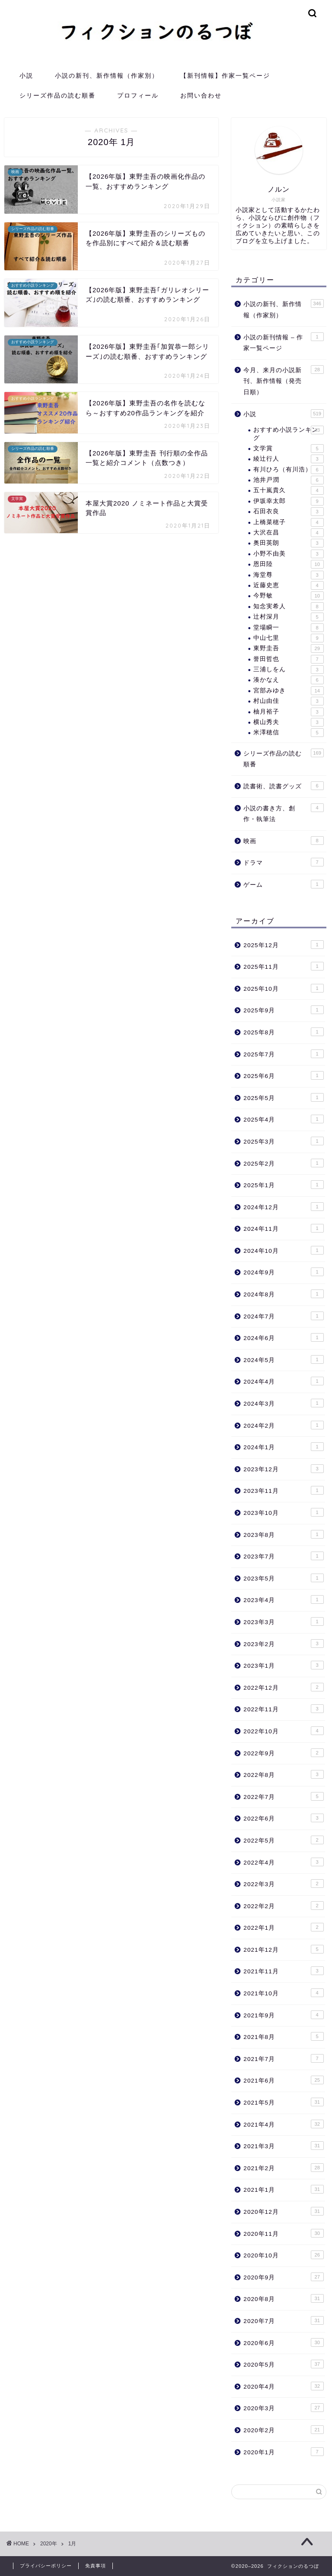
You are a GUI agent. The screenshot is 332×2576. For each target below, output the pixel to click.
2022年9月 (283, 1752)
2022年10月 (283, 1730)
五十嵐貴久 (288, 490)
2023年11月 (283, 1490)
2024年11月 (283, 1228)
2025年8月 (283, 1031)
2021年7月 (283, 2058)
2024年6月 (283, 1337)
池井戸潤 (288, 480)
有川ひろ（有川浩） (288, 469)
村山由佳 (288, 701)
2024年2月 (283, 1425)
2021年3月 (283, 2145)
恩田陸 (288, 564)
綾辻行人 (288, 459)
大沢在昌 (288, 532)
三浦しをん (288, 669)
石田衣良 (288, 511)
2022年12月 (283, 1687)
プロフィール (138, 95)
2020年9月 (283, 2277)
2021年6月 (283, 2080)
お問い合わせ (201, 95)
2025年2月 (283, 1163)
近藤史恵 (288, 585)
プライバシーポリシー (46, 2565)
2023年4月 (283, 1599)
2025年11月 (283, 966)
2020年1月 (283, 2451)
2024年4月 (283, 1381)
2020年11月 (283, 2233)
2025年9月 (283, 1009)
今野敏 (288, 595)
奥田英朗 (288, 543)
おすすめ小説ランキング (288, 433)
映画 (283, 840)
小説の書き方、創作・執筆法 (283, 813)
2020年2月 (283, 2429)
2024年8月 (283, 1294)
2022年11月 (283, 1708)
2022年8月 (283, 1774)
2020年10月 (283, 2254)
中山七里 (288, 638)
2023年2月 (283, 1643)
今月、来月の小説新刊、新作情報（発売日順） (283, 380)
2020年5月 (283, 2364)
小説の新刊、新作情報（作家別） (107, 75)
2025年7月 (283, 1053)
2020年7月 (283, 2320)
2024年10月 (283, 1250)
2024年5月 (283, 1359)
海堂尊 (288, 575)
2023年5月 (283, 1578)
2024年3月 (283, 1403)
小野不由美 (288, 554)
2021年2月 (283, 2167)
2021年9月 (283, 2014)
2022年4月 (283, 1862)
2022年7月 (283, 1796)
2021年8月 (283, 2036)
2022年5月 (283, 1840)
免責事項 (95, 2565)
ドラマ (283, 862)
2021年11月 (283, 1970)
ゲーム (283, 884)
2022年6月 (283, 1818)
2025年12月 (283, 944)
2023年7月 (283, 1556)
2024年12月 (283, 1206)
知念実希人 (288, 606)
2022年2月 (283, 1905)
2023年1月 (283, 1665)
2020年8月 (283, 2298)
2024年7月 (283, 1316)
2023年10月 (283, 1512)
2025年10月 (283, 988)
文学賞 (288, 448)
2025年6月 (283, 1075)
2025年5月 (283, 1097)
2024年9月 (283, 1271)
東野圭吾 (288, 648)
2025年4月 (283, 1119)
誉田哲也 (288, 659)
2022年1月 (283, 1927)
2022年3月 (283, 1883)
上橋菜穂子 (288, 522)
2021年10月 (283, 1992)
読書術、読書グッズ (283, 785)
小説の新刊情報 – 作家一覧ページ (283, 342)
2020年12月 (283, 2211)
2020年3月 (283, 2407)
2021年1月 (283, 2189)
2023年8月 (283, 1534)
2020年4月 (283, 2386)
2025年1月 (283, 1184)
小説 (26, 75)
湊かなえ (288, 680)
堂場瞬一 (288, 627)
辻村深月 (288, 617)
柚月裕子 (288, 712)
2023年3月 (283, 1621)
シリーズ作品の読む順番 (57, 95)
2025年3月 (283, 1141)
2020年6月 (283, 2342)
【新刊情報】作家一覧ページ (225, 75)
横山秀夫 (288, 722)
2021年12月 (283, 1949)
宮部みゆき (288, 690)
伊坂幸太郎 (288, 501)
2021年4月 (283, 2124)
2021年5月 (283, 2102)
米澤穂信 (288, 732)
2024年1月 (283, 1446)
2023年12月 (283, 1468)
